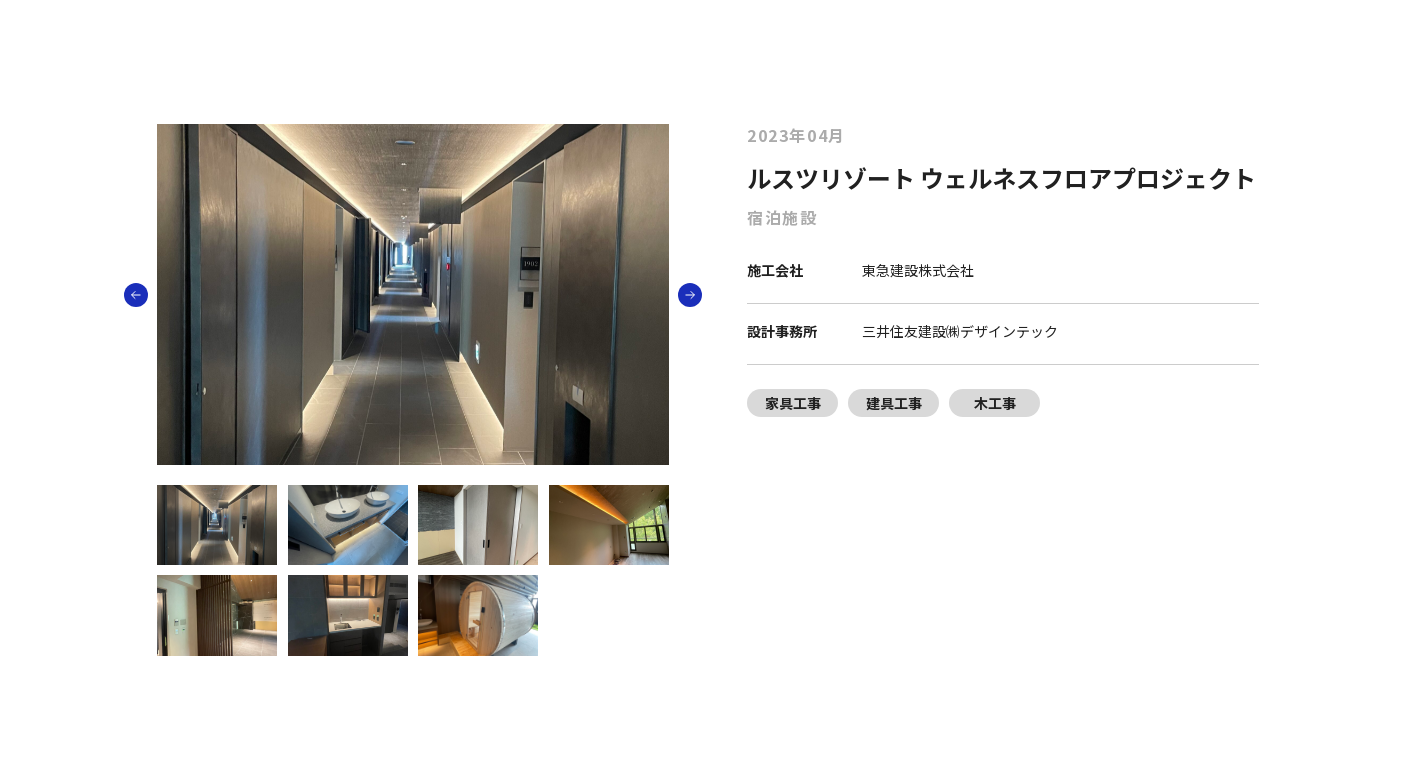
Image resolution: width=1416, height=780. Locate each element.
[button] (690, 295)
